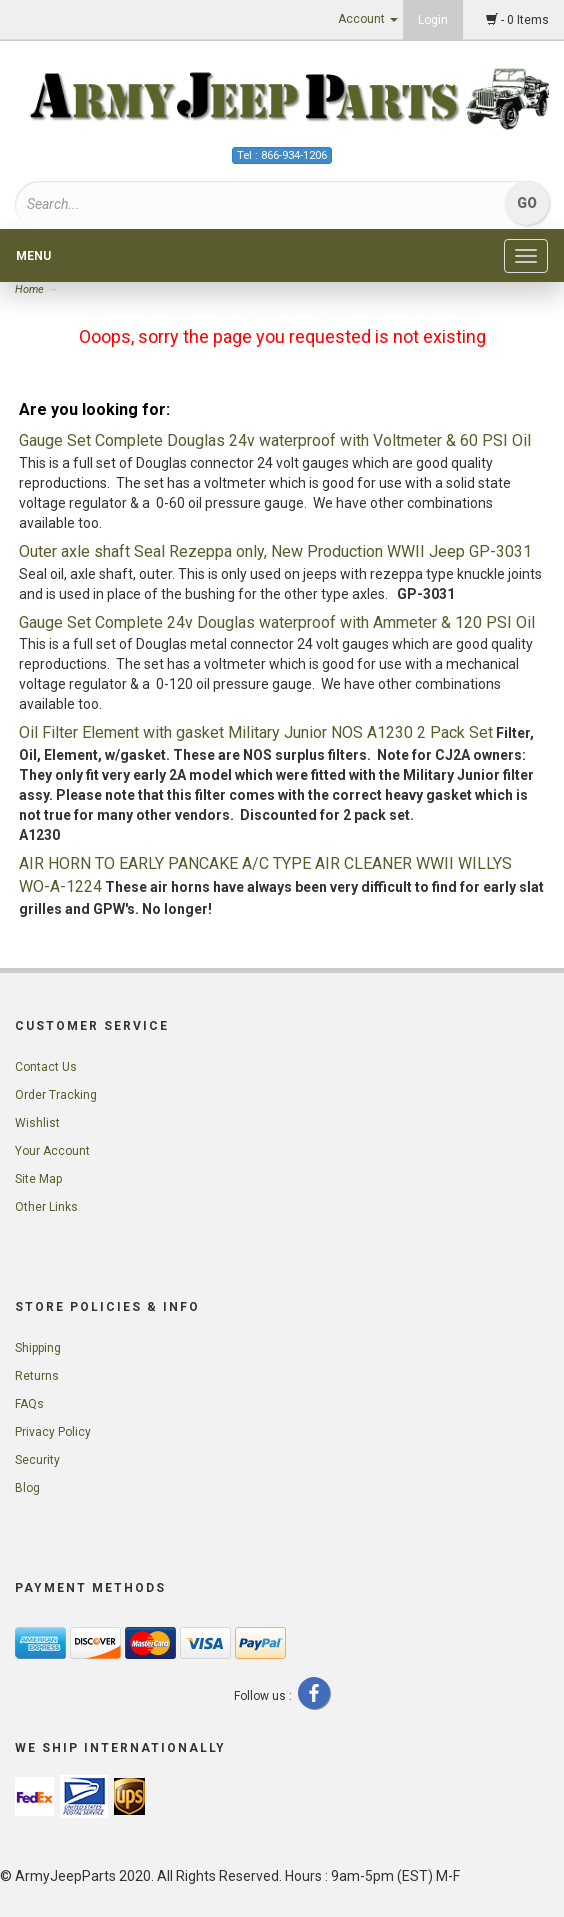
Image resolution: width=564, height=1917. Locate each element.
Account (368, 19)
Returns (37, 1376)
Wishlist (37, 1123)
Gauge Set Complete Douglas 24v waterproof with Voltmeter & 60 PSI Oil (275, 440)
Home (31, 289)
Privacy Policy (53, 1432)
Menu (33, 256)
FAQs (29, 1404)
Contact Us (46, 1067)
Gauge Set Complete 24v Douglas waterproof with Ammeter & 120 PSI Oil (277, 622)
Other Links (46, 1207)
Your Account (52, 1151)
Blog (27, 1488)
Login (433, 20)
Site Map (38, 1179)
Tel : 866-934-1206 (282, 155)
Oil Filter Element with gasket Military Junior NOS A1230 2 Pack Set (256, 732)
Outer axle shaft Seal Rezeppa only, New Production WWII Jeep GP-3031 (275, 551)
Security (37, 1460)
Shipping (38, 1348)
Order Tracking (56, 1095)
